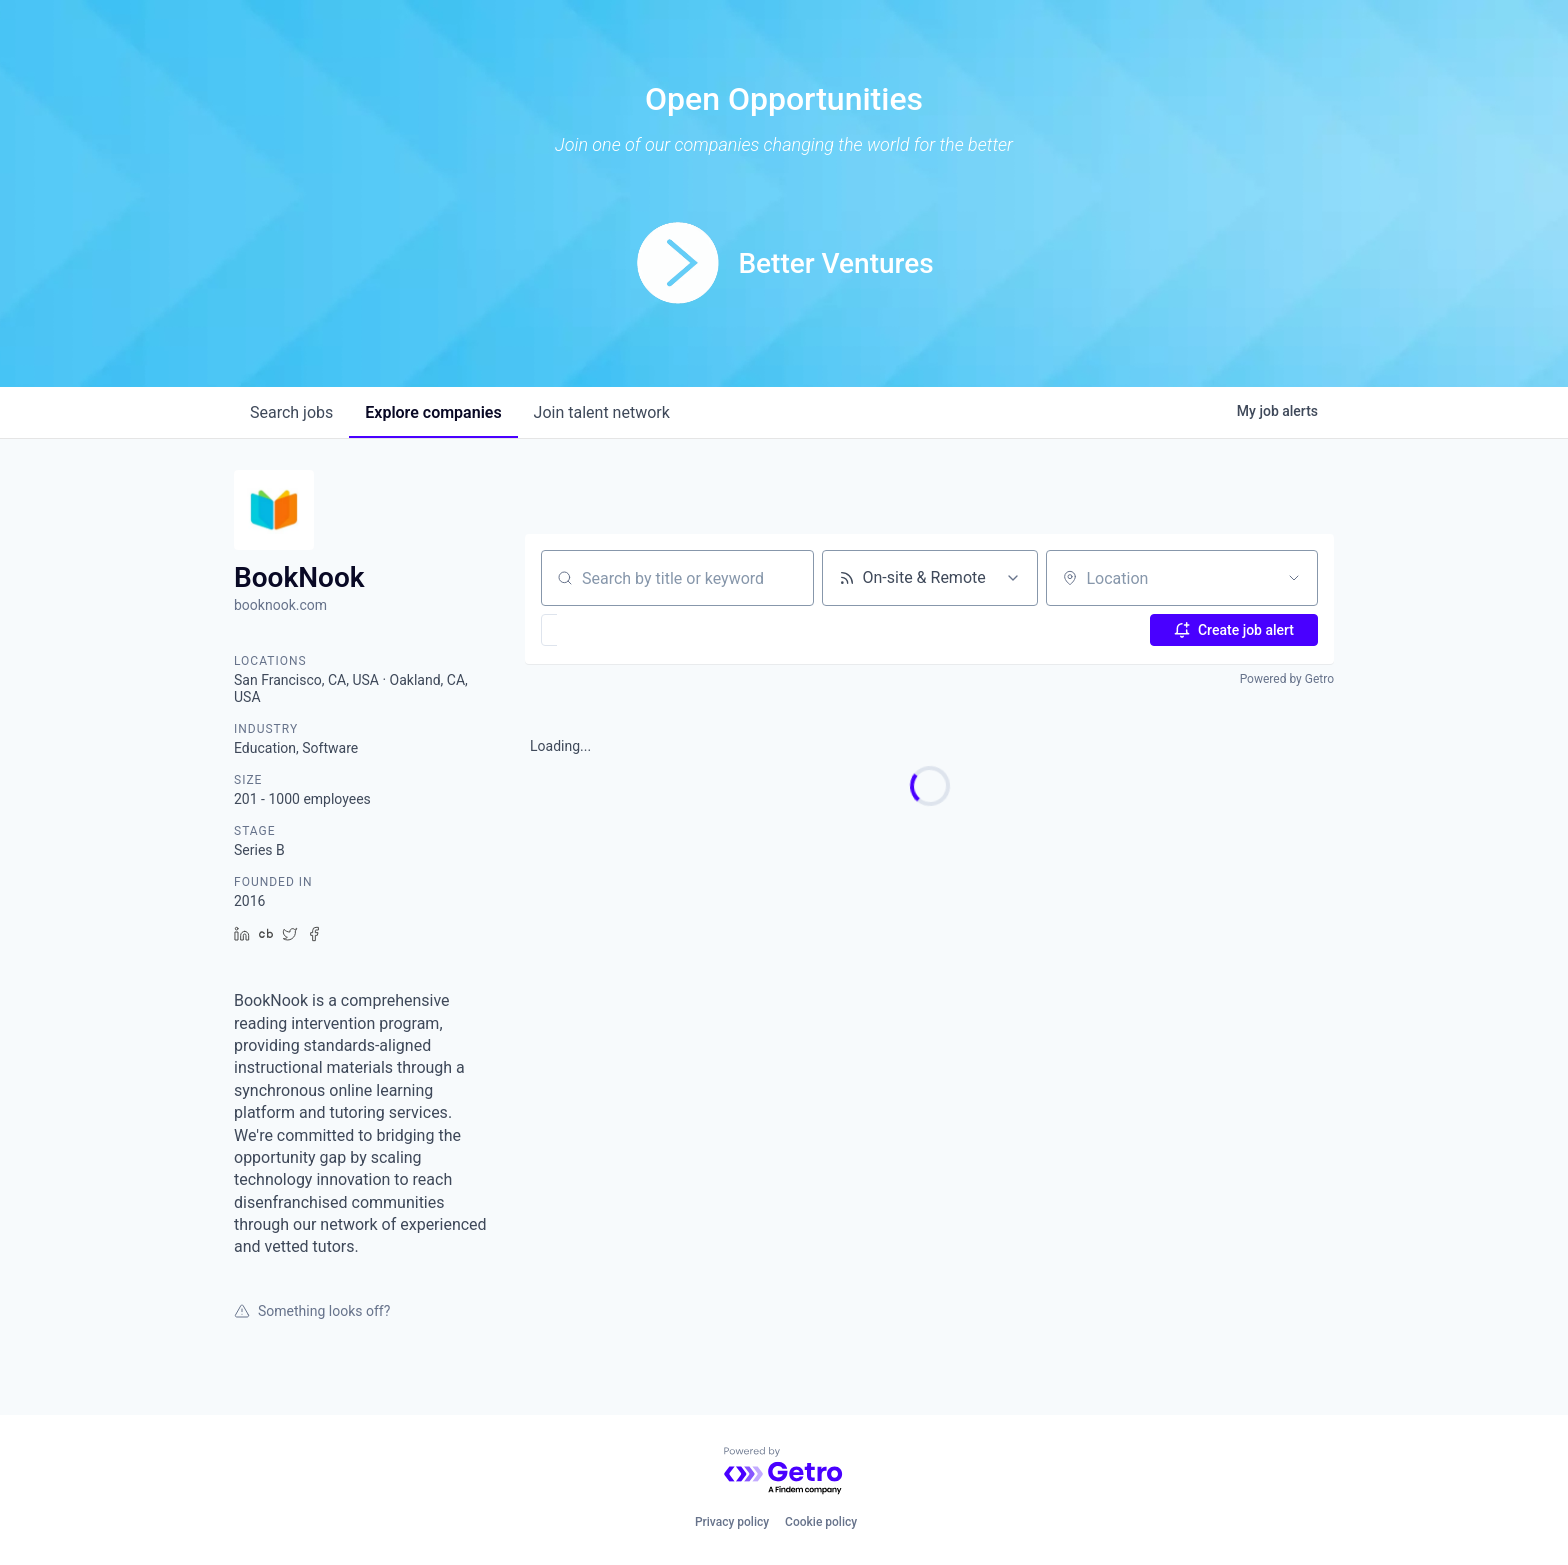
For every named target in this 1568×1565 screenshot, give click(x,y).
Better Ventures (835, 263)
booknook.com (280, 605)
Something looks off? (312, 1311)
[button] (607, 630)
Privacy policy (732, 1522)
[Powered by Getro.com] (784, 1471)
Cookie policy (821, 1522)
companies (433, 412)
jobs (291, 412)
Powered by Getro (1287, 679)
